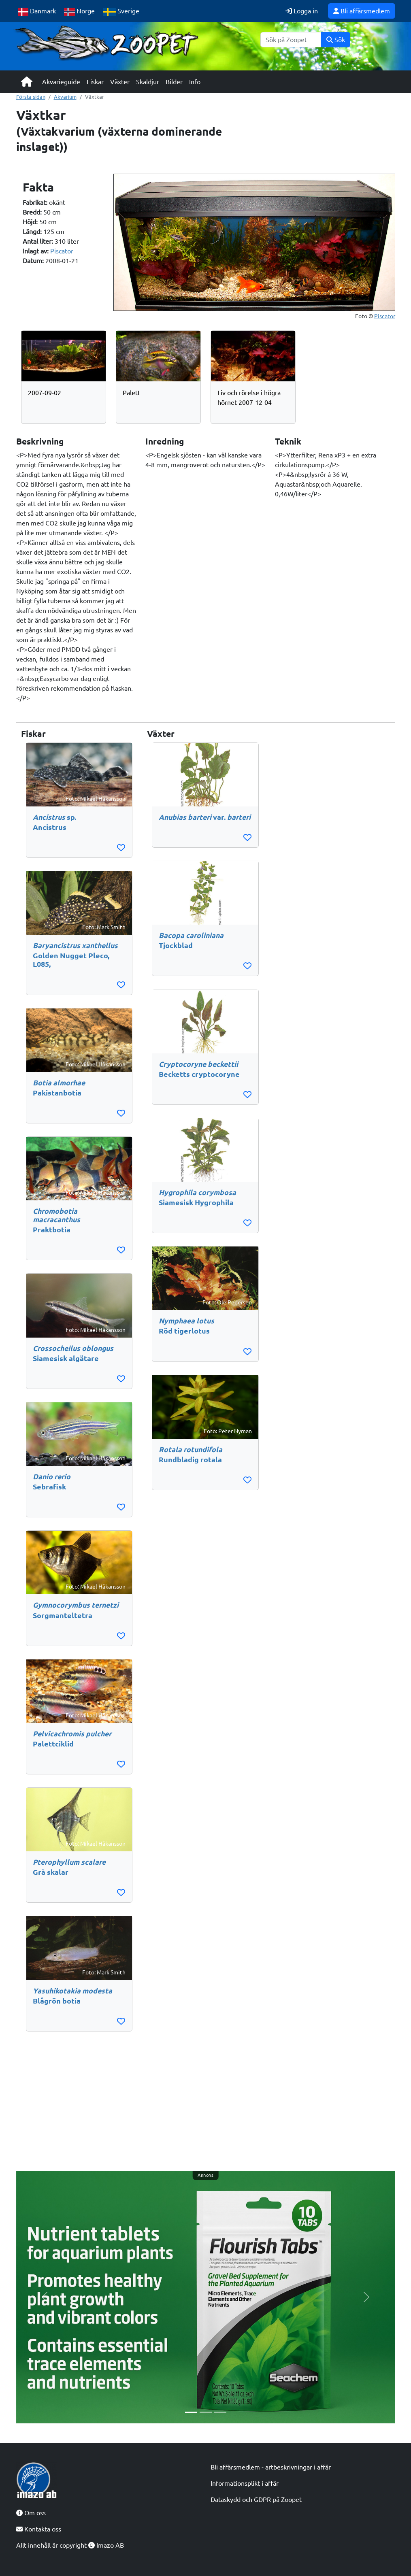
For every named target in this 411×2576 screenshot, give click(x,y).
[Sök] (291, 39)
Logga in (301, 11)
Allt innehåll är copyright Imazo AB (70, 2545)
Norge (79, 11)
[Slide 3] (220, 2412)
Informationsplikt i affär (245, 2483)
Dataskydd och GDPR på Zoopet (256, 2499)
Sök (335, 39)
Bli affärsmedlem (361, 11)
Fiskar (95, 81)
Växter (120, 81)
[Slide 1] (191, 2412)
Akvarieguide (61, 81)
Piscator (61, 251)
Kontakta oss (38, 2529)
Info (194, 81)
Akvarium (65, 97)
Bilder (174, 81)
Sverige (121, 11)
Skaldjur (147, 81)
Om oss (31, 2512)
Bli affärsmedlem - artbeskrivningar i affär (271, 2467)
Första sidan (30, 97)
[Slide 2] (206, 2412)
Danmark (37, 11)
